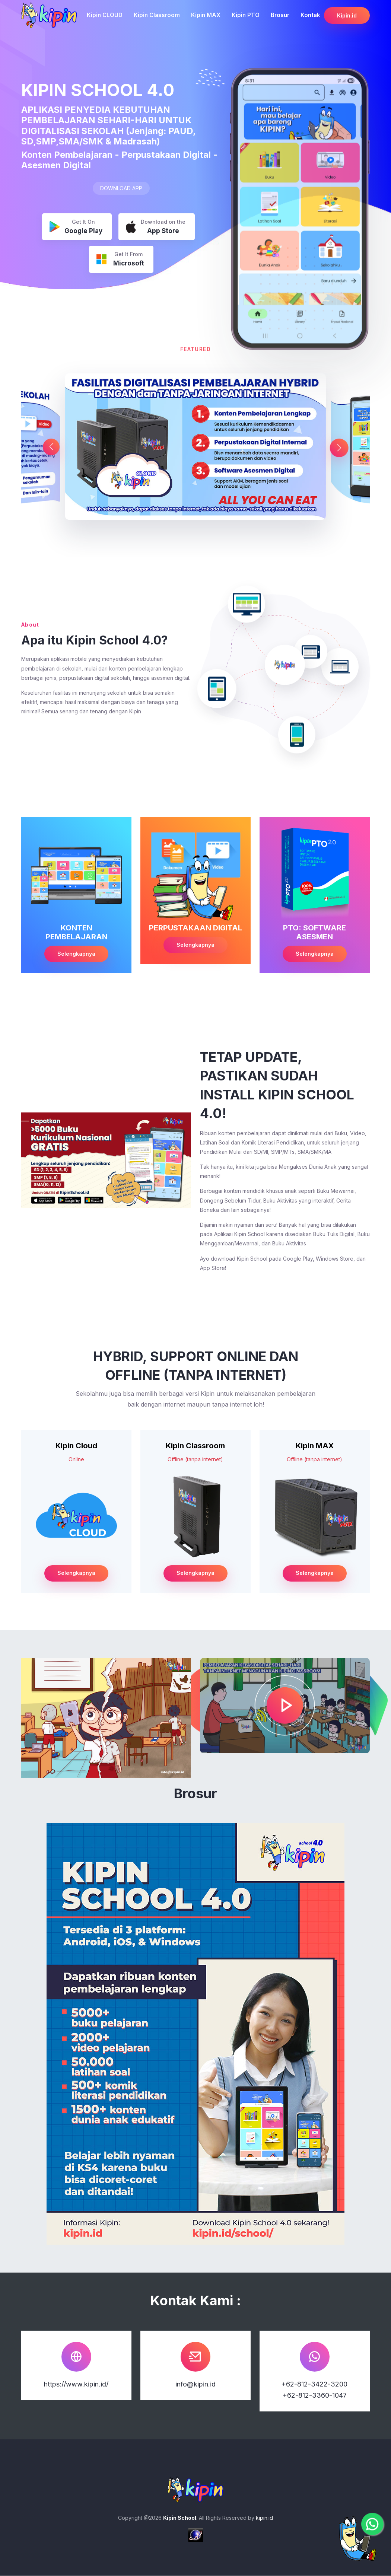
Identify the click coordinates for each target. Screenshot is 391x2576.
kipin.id (264, 2518)
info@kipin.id (195, 2384)
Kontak (310, 15)
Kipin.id (347, 15)
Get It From (120, 259)
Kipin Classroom (157, 15)
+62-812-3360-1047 (315, 2396)
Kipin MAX (205, 15)
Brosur (280, 15)
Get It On (75, 227)
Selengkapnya (76, 954)
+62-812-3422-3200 (314, 2384)
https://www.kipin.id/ (76, 2384)
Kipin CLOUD (105, 15)
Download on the (155, 227)
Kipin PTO (246, 15)
